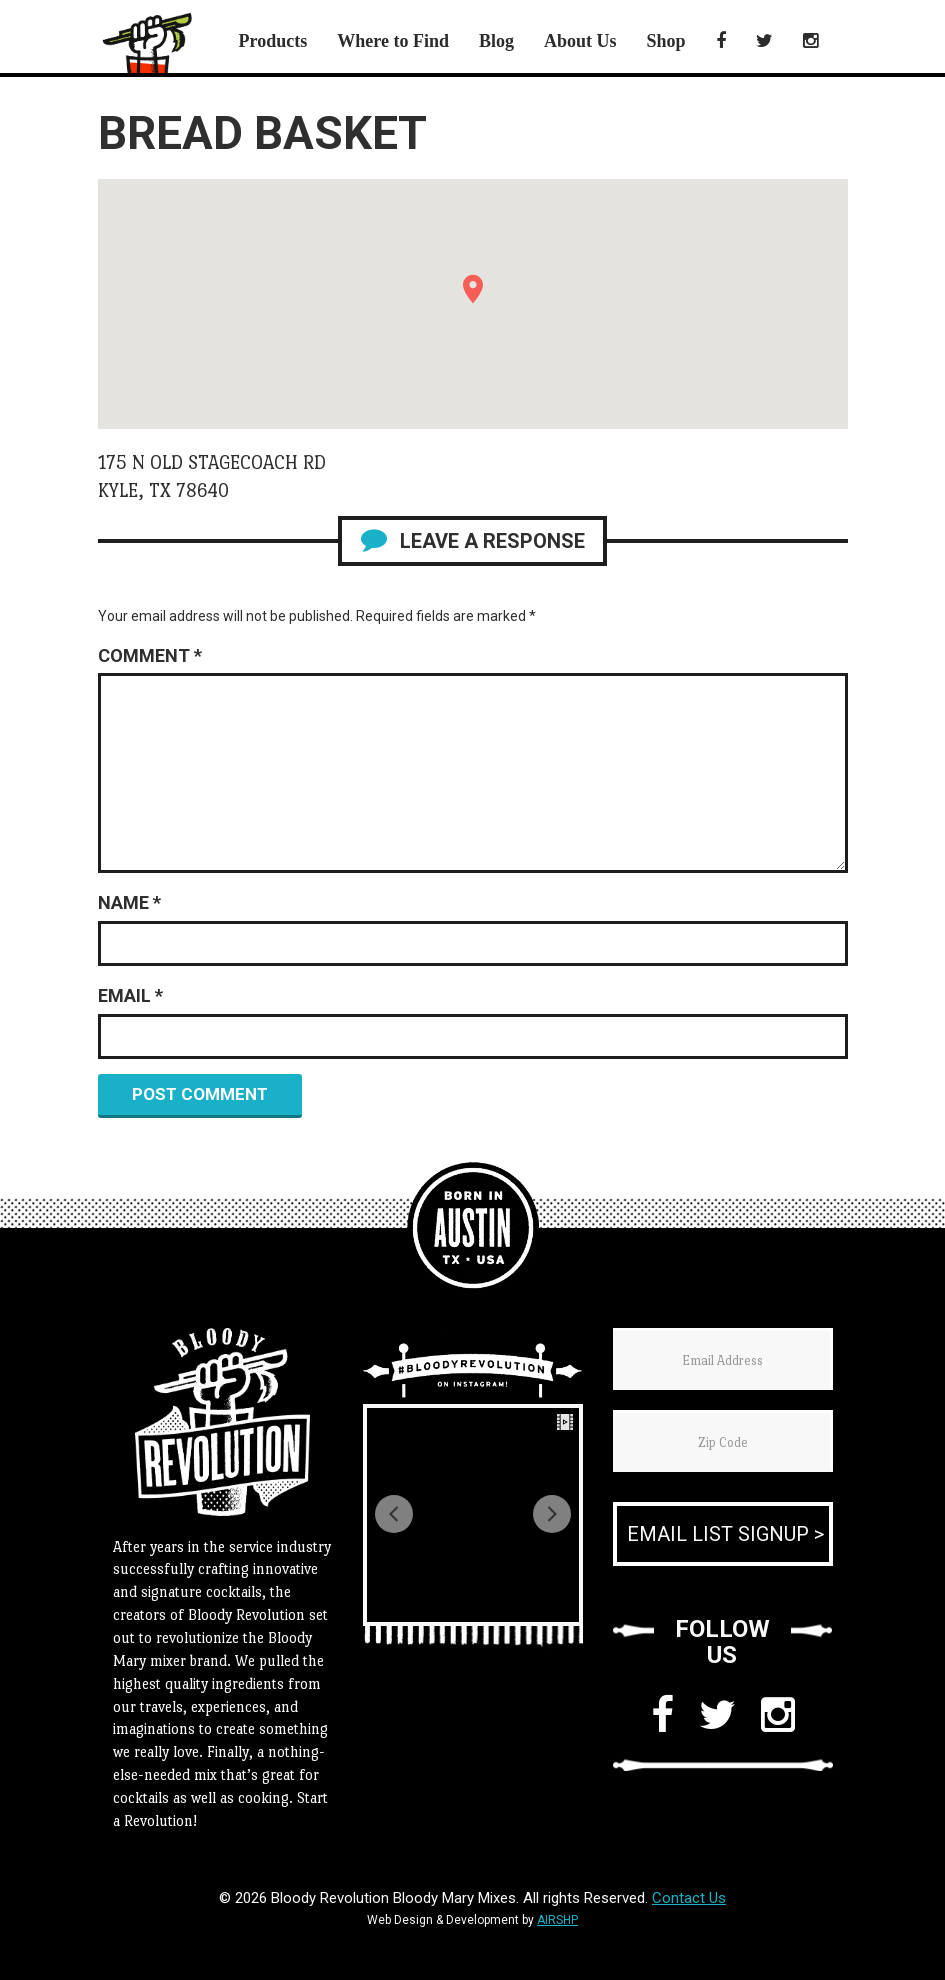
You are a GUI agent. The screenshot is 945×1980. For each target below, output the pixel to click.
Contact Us (689, 1898)
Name (129, 902)
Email (130, 995)
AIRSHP (557, 1920)
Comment (150, 655)
